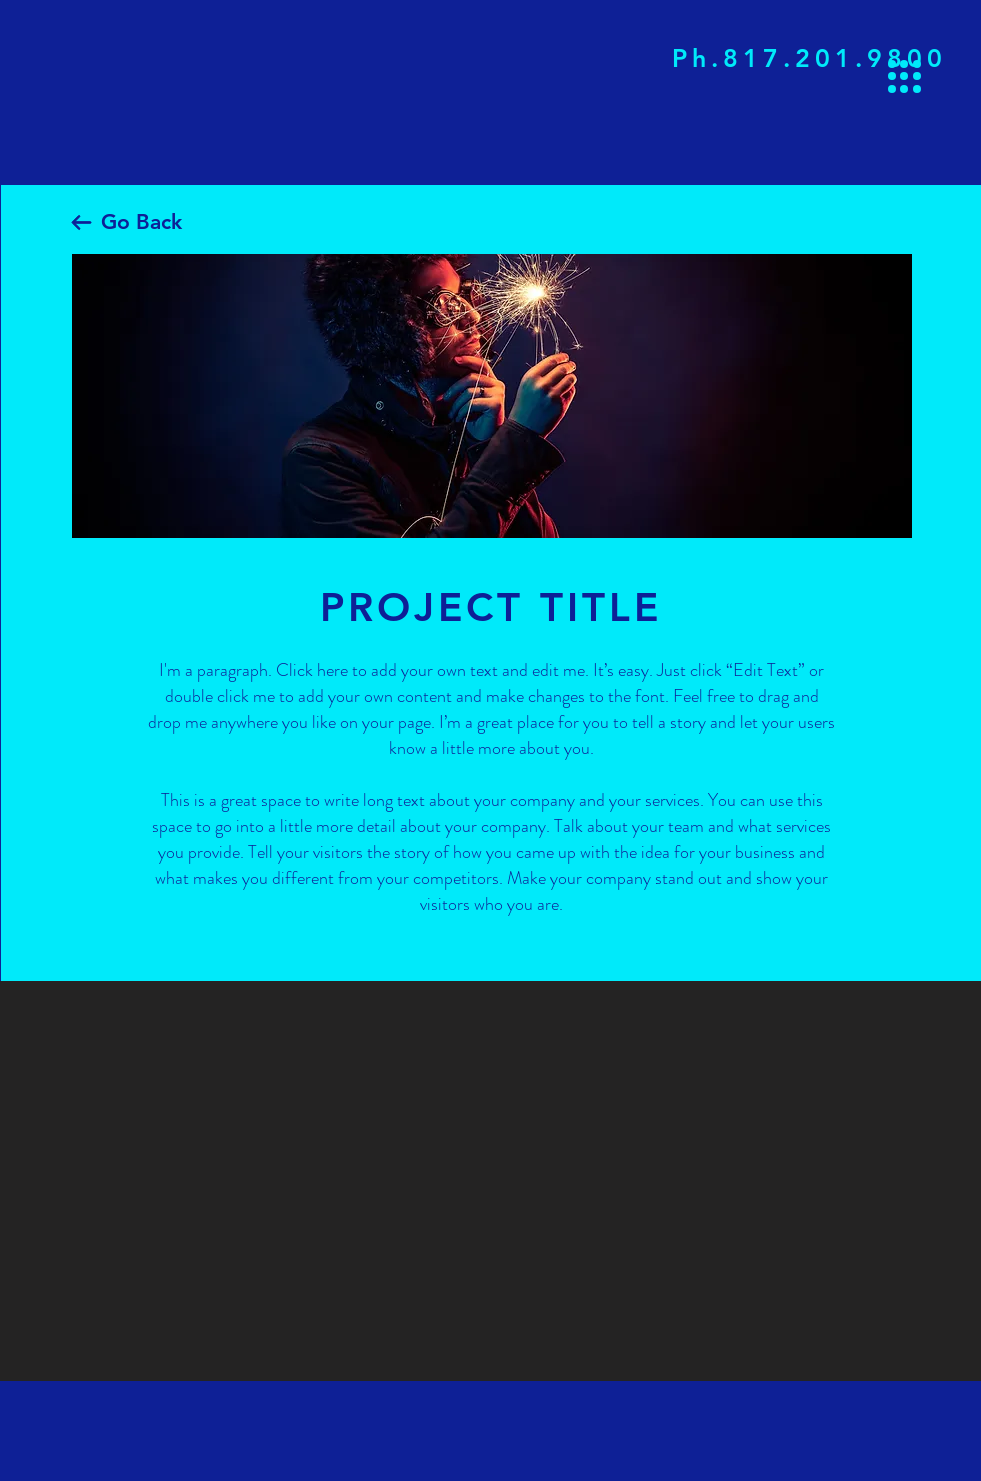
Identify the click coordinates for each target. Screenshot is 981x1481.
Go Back (141, 221)
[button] (904, 76)
